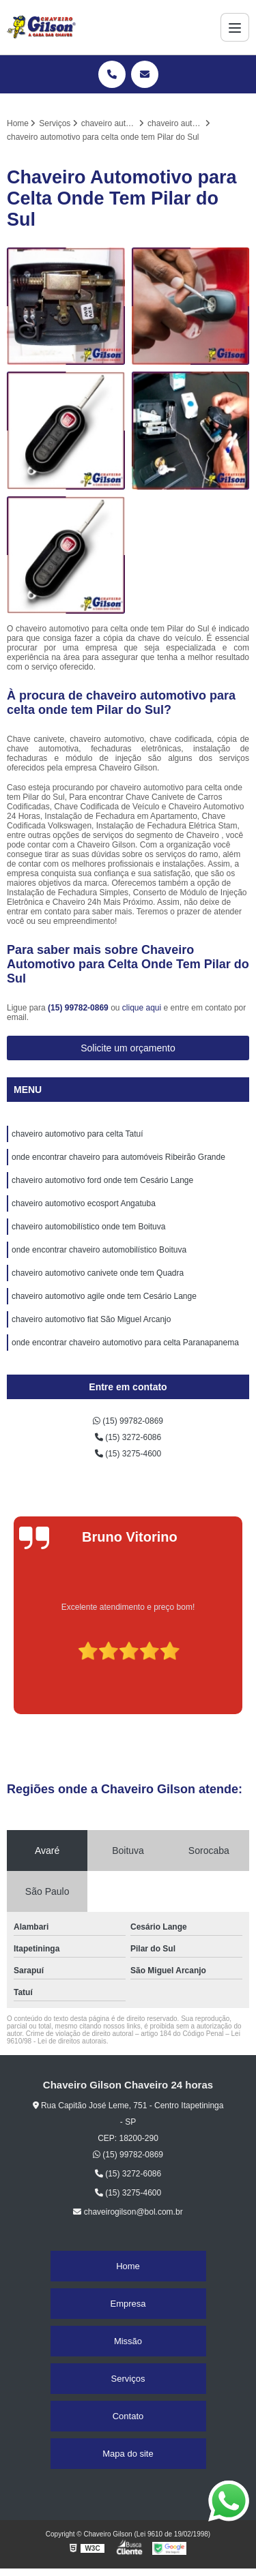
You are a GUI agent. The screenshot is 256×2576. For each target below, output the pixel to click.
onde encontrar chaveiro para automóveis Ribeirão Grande (118, 1157)
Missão (128, 2341)
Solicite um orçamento (128, 1048)
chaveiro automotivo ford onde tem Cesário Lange (102, 1180)
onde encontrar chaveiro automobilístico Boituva (99, 1250)
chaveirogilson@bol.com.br (127, 2212)
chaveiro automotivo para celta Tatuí (77, 1134)
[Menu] (235, 27)
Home (128, 2266)
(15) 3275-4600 (128, 1453)
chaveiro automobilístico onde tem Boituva (88, 1226)
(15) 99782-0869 (79, 1008)
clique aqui (141, 1008)
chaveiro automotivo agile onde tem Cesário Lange (104, 1296)
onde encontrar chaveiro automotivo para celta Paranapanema (125, 1342)
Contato (128, 2416)
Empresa (127, 2303)
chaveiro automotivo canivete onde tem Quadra (98, 1273)
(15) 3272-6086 (128, 1437)
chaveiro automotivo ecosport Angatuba (84, 1203)
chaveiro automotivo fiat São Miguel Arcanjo (91, 1319)
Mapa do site (127, 2453)
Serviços (128, 2378)
